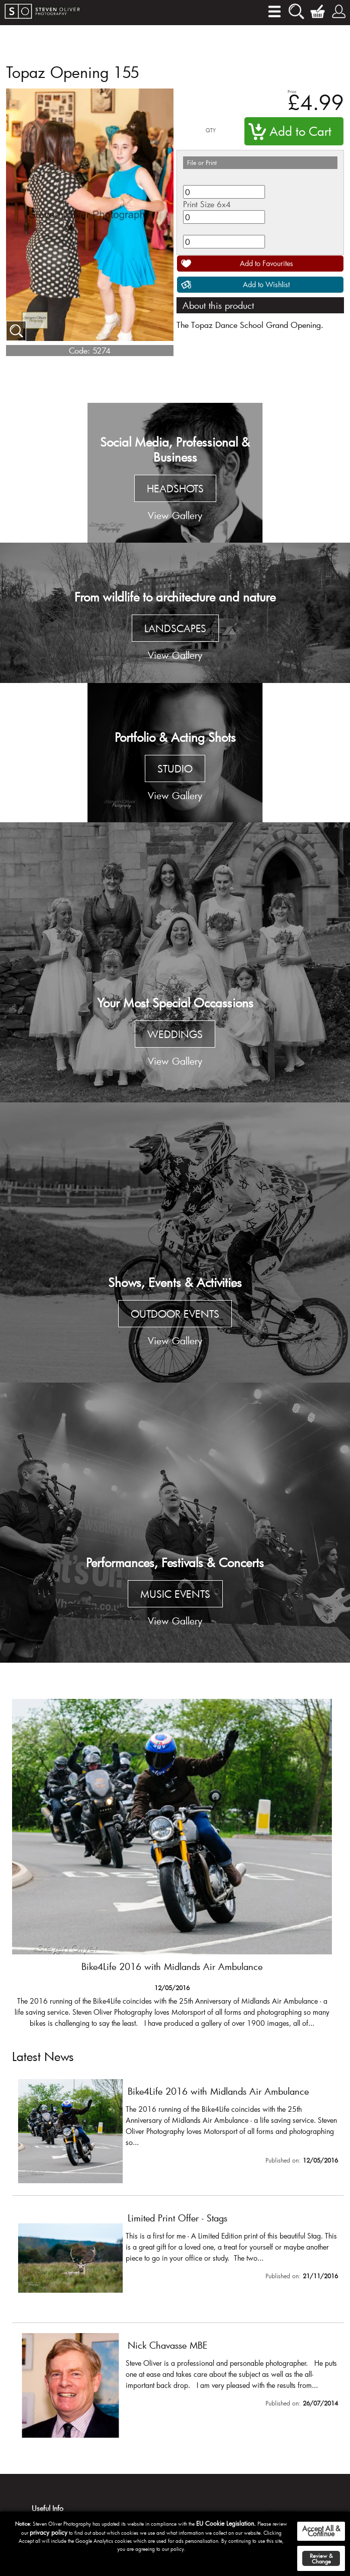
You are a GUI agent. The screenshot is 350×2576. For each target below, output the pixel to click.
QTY (211, 130)
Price (292, 91)
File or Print (202, 162)
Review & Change (321, 2558)
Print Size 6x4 (207, 204)
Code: (79, 350)
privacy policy (48, 2532)
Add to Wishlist (266, 284)
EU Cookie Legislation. (226, 2523)
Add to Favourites (266, 263)
